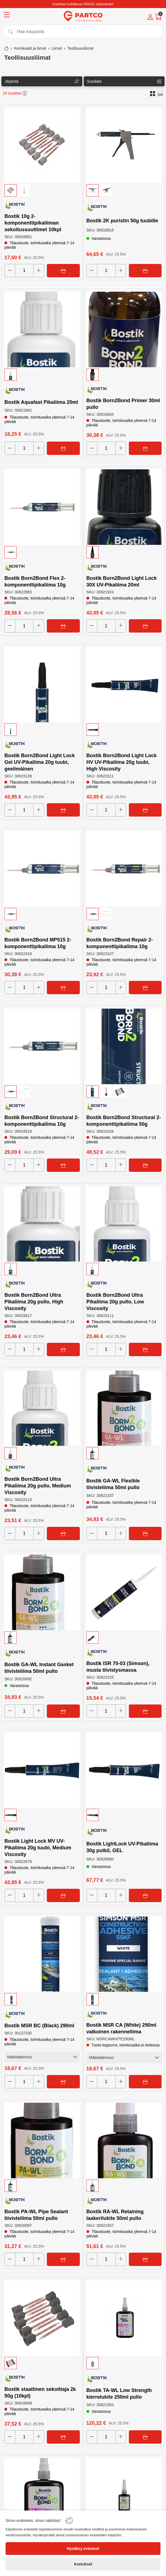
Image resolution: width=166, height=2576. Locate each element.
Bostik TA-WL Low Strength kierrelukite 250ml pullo (119, 2394)
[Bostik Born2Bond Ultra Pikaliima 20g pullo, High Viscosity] (42, 1224)
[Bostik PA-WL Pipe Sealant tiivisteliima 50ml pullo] (42, 2140)
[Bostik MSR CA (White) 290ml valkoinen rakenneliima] (124, 1954)
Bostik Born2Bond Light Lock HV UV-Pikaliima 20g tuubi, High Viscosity (121, 762)
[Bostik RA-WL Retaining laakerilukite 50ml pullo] (124, 2140)
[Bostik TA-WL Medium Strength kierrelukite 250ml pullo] (124, 2496)
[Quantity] (24, 270)
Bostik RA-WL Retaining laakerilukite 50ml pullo (115, 2215)
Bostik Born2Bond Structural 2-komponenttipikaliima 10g (41, 1121)
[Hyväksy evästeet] (83, 2548)
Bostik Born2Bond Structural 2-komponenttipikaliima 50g (123, 1121)
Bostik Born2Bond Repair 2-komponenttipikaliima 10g (119, 943)
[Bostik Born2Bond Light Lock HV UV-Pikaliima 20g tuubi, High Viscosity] (124, 684)
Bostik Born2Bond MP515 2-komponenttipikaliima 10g (37, 943)
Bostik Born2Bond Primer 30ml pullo (123, 404)
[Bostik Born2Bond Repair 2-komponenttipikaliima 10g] (124, 868)
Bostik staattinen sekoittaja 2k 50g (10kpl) (40, 2392)
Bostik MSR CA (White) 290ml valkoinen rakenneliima (121, 2028)
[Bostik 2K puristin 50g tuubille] (124, 145)
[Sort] (41, 81)
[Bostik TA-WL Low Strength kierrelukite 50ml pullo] (42, 2496)
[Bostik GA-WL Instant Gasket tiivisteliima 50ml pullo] (42, 1592)
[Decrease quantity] (10, 270)
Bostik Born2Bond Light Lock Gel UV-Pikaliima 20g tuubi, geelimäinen (39, 762)
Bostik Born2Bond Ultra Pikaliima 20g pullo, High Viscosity (33, 1301)
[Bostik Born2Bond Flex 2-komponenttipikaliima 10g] (42, 507)
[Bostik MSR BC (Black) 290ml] (42, 1954)
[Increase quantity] (39, 270)
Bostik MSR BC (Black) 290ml (39, 2025)
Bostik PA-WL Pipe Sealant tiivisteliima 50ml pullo (36, 2215)
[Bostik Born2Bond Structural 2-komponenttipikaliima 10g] (42, 1046)
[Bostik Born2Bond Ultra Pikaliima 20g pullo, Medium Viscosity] (42, 1408)
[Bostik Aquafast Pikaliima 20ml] (42, 329)
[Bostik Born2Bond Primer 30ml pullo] (124, 329)
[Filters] (124, 81)
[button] (152, 93)
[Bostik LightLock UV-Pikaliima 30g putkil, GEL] (124, 1770)
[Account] (150, 17)
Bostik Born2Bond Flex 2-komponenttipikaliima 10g (35, 581)
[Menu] (6, 16)
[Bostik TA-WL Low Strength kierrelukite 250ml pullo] (124, 2318)
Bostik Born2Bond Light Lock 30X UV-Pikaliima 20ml (121, 581)
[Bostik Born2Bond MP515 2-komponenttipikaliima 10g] (42, 868)
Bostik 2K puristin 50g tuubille (122, 220)
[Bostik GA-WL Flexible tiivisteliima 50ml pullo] (124, 1408)
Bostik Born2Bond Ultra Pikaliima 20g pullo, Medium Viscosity (37, 1485)
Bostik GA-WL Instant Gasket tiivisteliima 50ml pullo (39, 1668)
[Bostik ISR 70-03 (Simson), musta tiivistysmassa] (124, 1592)
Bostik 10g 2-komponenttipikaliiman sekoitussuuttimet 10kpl (32, 222)
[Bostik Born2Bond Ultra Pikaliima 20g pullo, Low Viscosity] (124, 1224)
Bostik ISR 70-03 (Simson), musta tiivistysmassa (118, 1667)
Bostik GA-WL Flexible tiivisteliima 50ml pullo (113, 1484)
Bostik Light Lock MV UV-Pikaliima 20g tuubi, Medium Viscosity (37, 1847)
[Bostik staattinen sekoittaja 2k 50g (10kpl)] (42, 2318)
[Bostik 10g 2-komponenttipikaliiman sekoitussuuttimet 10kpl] (42, 145)
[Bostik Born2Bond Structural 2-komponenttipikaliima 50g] (124, 1046)
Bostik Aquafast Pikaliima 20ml (41, 402)
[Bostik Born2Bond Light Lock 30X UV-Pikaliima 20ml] (124, 507)
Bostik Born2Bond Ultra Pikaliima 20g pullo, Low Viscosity (115, 1301)
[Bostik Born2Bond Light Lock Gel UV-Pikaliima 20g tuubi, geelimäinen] (42, 684)
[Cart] (158, 17)
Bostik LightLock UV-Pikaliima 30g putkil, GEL (122, 1847)
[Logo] (83, 16)
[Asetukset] (83, 2564)
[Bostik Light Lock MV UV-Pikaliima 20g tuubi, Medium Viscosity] (42, 1770)
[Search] (83, 32)
